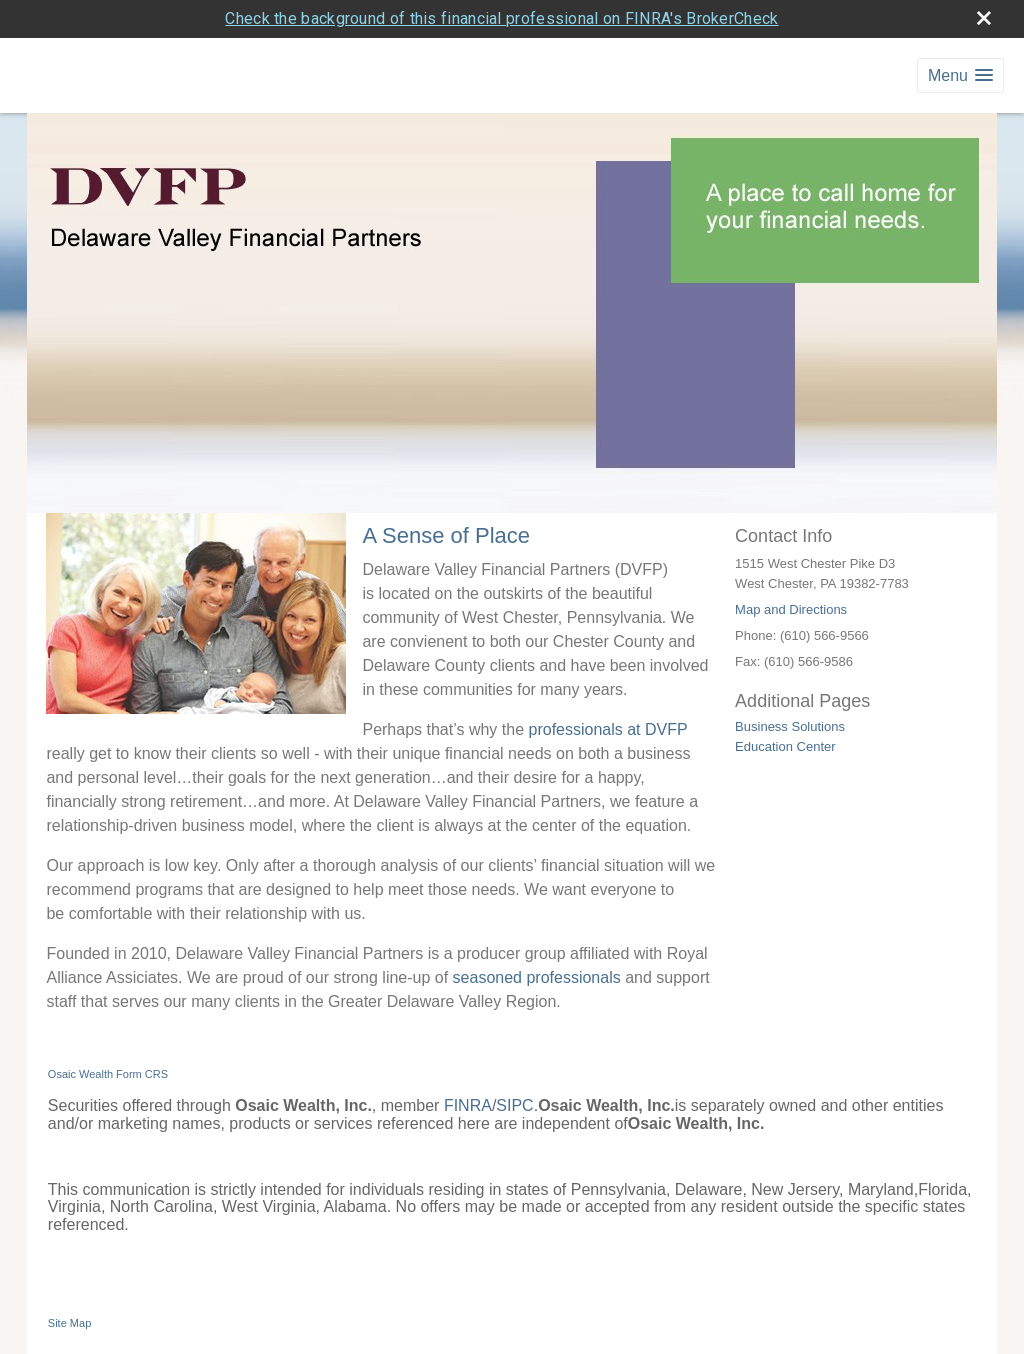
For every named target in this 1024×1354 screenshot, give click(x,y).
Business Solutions (790, 726)
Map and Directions (791, 609)
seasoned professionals (537, 977)
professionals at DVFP (608, 729)
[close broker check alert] (984, 18)
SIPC (514, 1105)
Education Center (785, 746)
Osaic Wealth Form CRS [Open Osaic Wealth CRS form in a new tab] (108, 1074)
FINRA (468, 1105)
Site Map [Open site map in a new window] (69, 1323)
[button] (960, 75)
